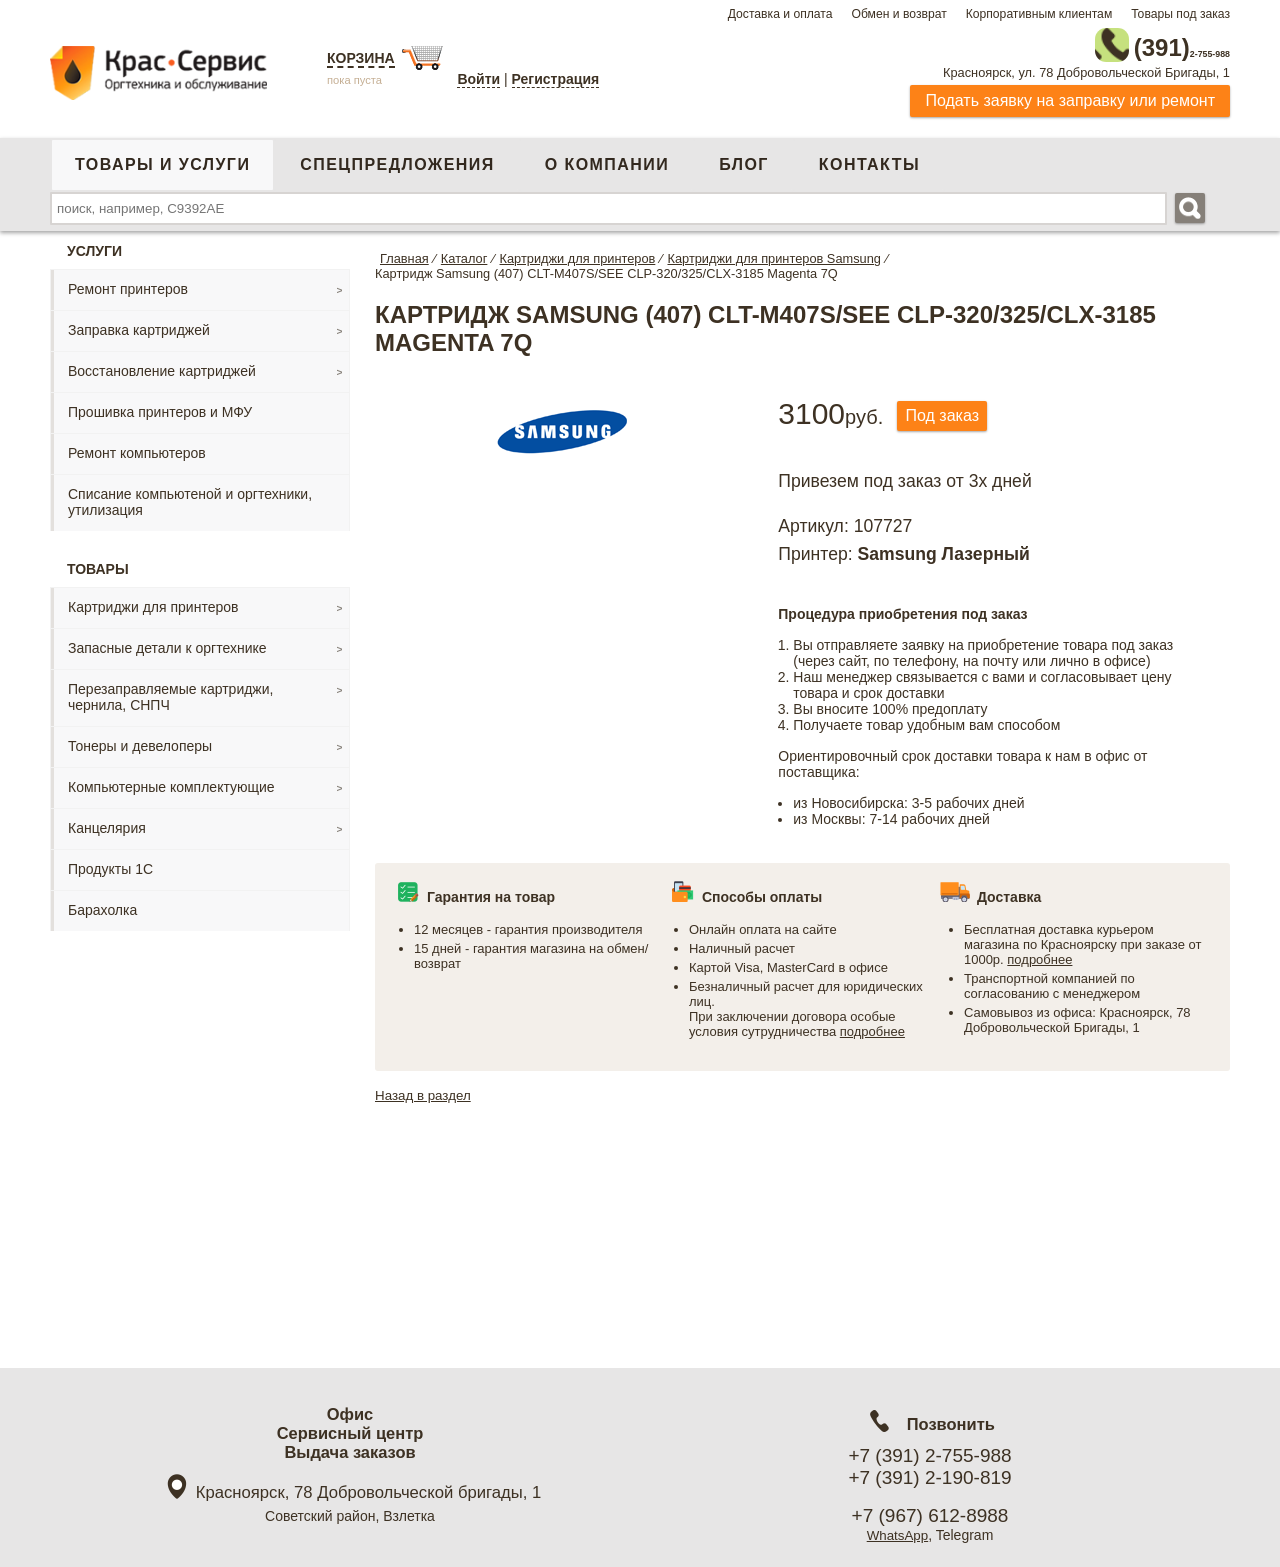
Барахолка (102, 904)
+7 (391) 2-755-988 (929, 1455)
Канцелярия (107, 822)
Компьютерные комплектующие (171, 781)
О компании (607, 158)
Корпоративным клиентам (1039, 14)
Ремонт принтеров (128, 283)
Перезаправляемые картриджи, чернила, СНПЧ (170, 691)
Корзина (361, 58)
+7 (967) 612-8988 (930, 1515)
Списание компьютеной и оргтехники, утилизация (190, 496)
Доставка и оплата (780, 14)
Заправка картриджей (139, 324)
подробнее (872, 1025)
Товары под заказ (1180, 14)
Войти (478, 79)
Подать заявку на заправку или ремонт (1070, 94)
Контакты (869, 158)
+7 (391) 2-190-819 (929, 1477)
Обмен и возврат (898, 14)
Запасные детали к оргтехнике (167, 642)
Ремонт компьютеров (137, 447)
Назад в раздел (425, 1089)
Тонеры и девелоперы (140, 740)
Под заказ (948, 410)
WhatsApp (897, 1535)
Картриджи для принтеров (153, 601)
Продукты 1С (110, 863)
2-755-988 (1129, 42)
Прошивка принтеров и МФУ (160, 406)
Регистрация (556, 79)
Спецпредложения (397, 158)
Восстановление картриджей (162, 365)
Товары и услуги (162, 158)
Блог (744, 158)
